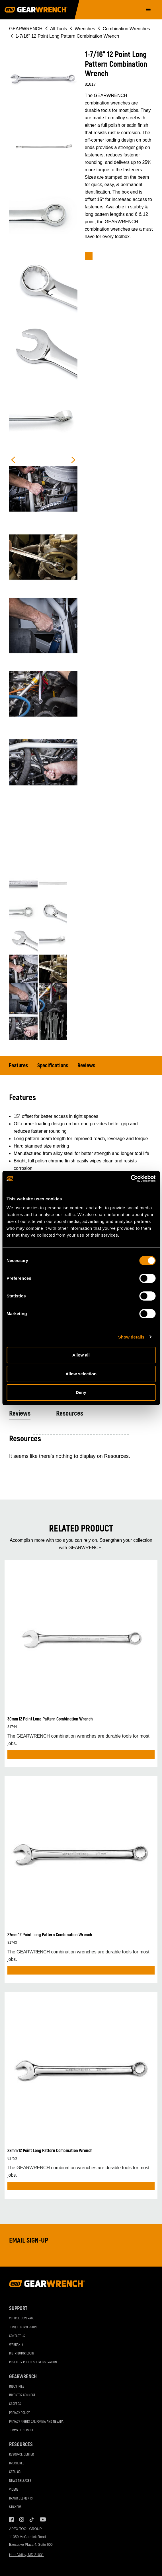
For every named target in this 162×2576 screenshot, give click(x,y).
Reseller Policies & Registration (33, 2362)
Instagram (21, 2519)
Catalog (14, 2472)
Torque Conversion (23, 2327)
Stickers (15, 2507)
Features (18, 1065)
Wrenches (85, 28)
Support (18, 2308)
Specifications (52, 1065)
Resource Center (21, 2454)
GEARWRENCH (25, 28)
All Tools (58, 28)
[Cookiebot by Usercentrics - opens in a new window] (130, 1178)
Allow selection (81, 1373)
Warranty (16, 2344)
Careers (15, 2404)
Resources (69, 1413)
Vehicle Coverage (21, 2318)
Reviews (86, 1065)
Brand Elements (21, 2498)
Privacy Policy (19, 2413)
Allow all (81, 1355)
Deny (81, 1392)
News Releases (20, 2481)
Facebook (11, 2519)
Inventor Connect (22, 2395)
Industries (16, 2386)
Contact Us (17, 2336)
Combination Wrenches (126, 28)
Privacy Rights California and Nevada (36, 2422)
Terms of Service (21, 2430)
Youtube (42, 2519)
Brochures (16, 2463)
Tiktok (32, 2519)
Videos (14, 2490)
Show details (131, 1337)
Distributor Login (21, 2353)
